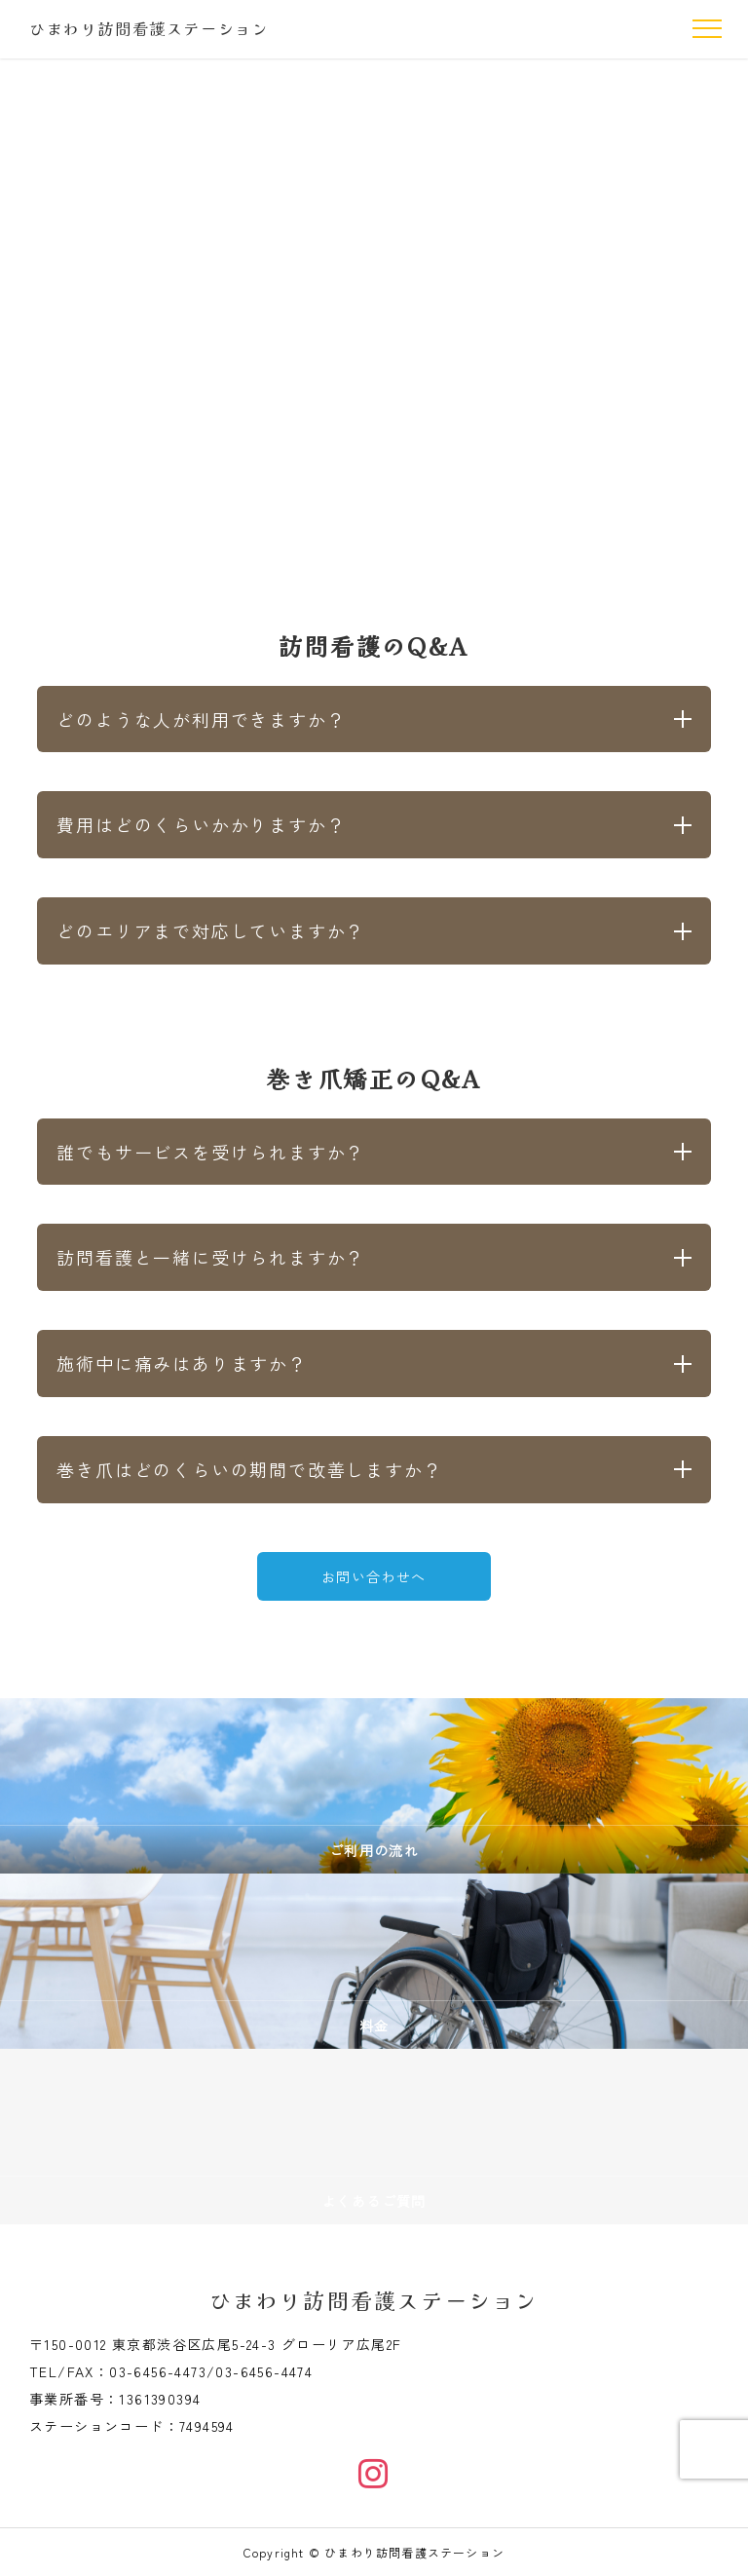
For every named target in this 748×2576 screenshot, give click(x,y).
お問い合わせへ (374, 1576)
